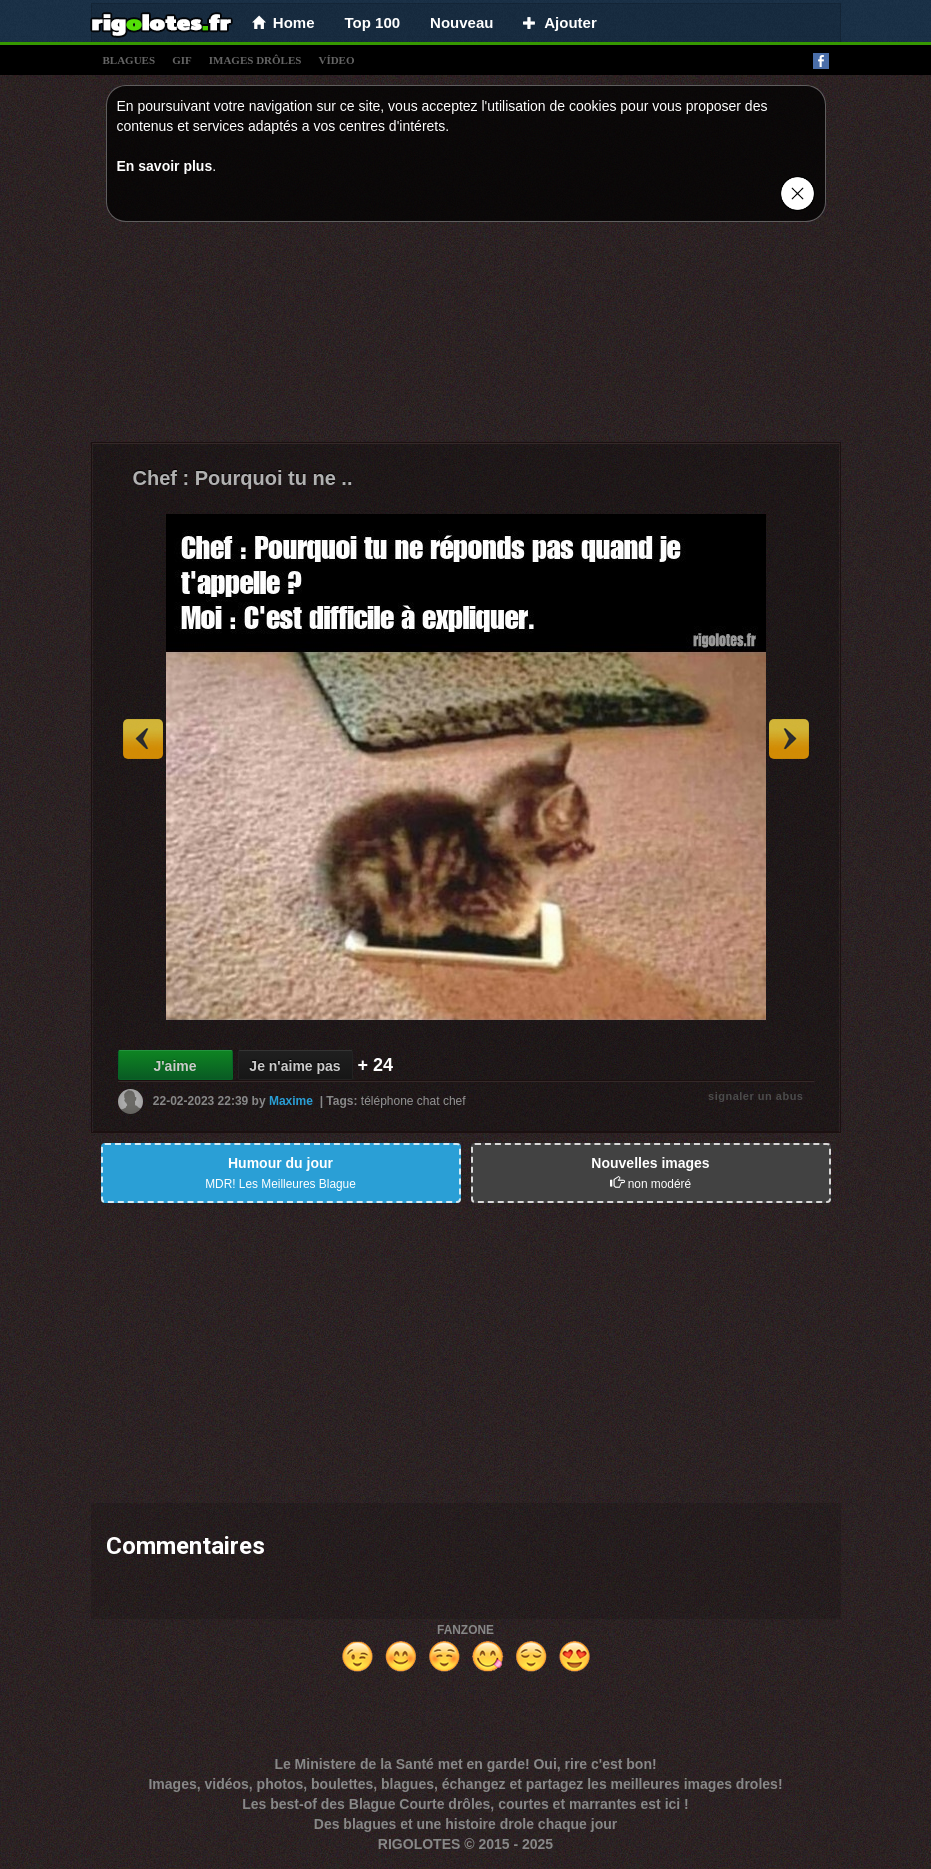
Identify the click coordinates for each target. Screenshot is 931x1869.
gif (182, 60)
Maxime (291, 1101)
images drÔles (255, 60)
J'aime (174, 1066)
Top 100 (373, 22)
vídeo (336, 60)
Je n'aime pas (294, 1066)
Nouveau (461, 22)
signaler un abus (755, 1096)
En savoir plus (165, 166)
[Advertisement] (466, 337)
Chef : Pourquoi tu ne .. (243, 478)
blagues (129, 60)
